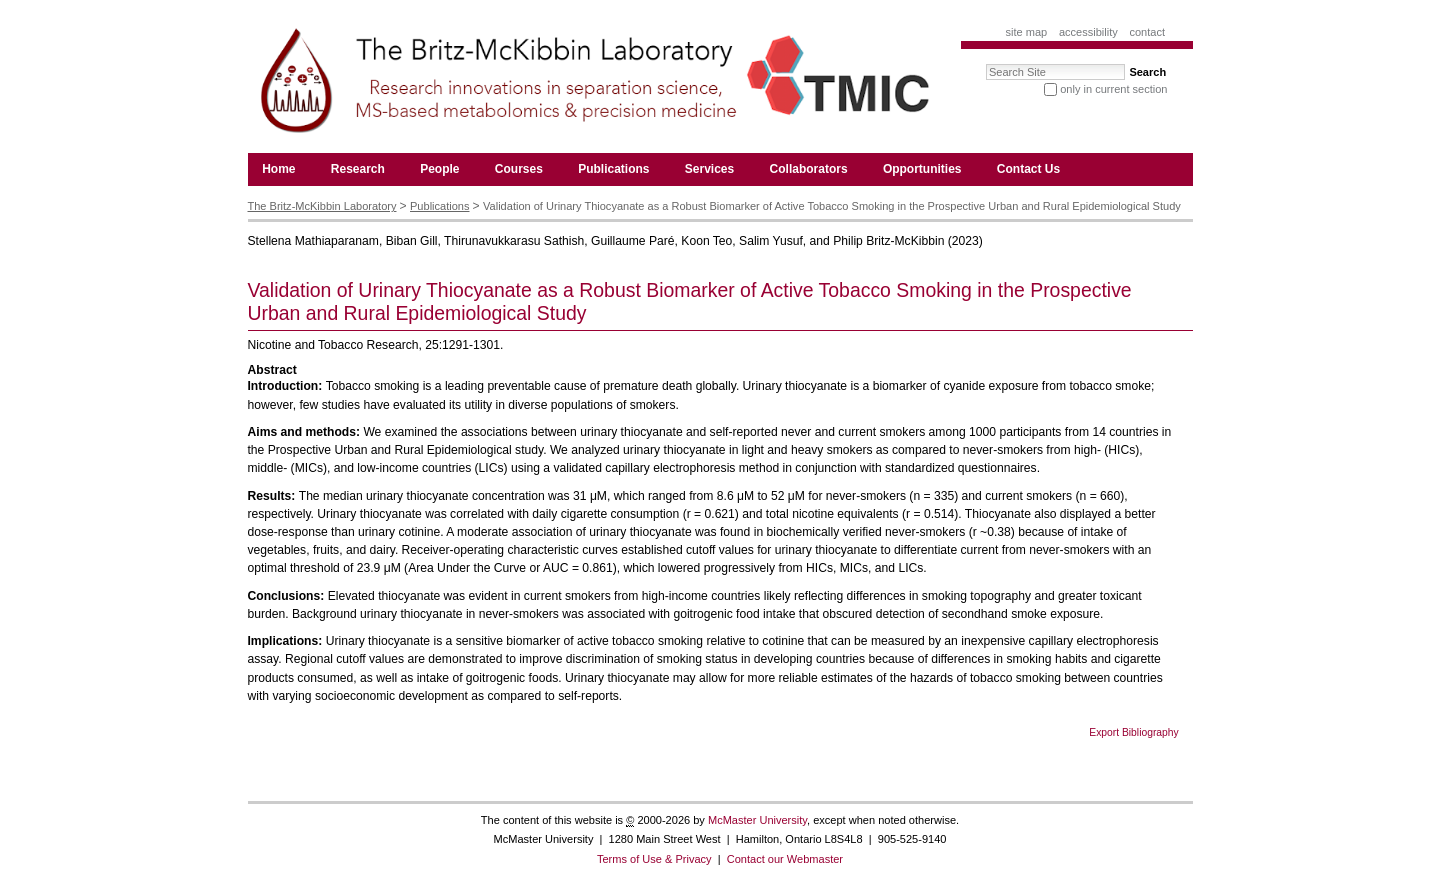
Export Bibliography (1133, 732)
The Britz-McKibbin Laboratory (322, 206)
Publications (439, 206)
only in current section (1113, 89)
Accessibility (1088, 32)
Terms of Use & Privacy (654, 859)
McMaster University (757, 820)
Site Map (1027, 32)
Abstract (272, 370)
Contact (1147, 32)
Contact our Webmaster (785, 859)
